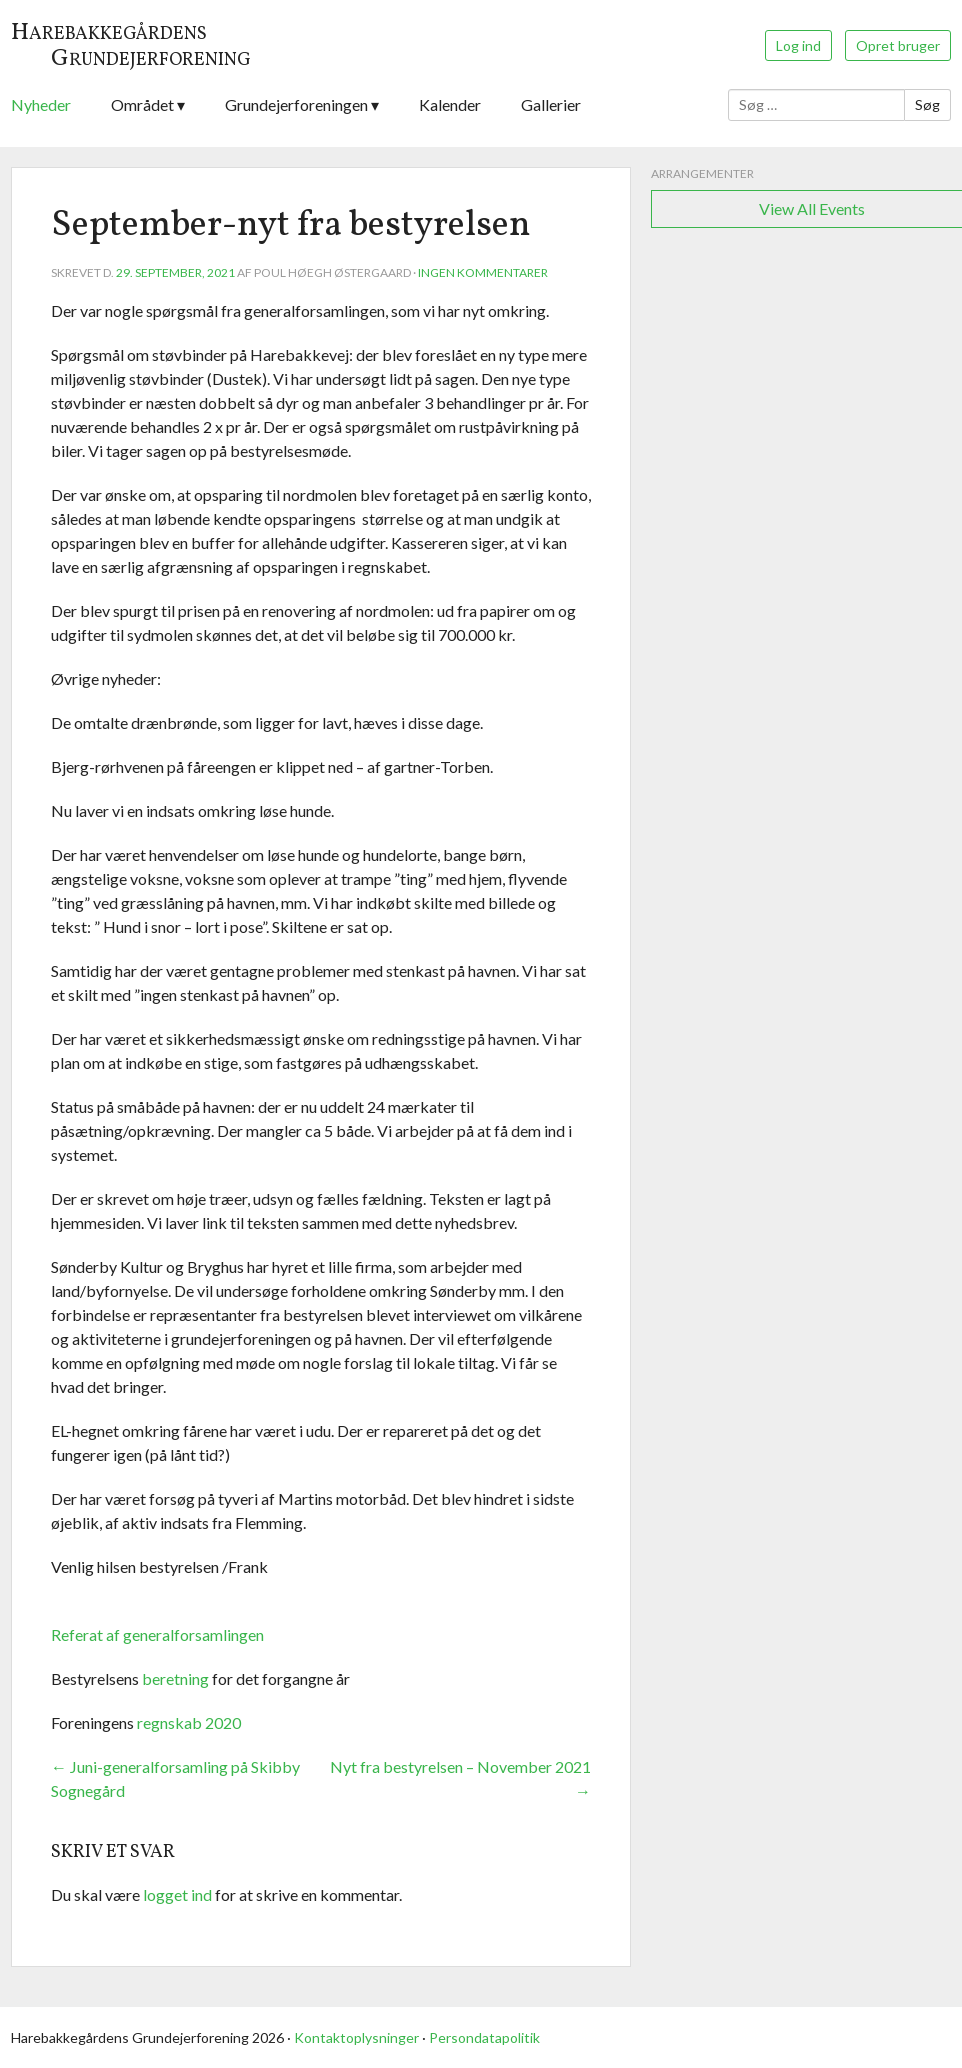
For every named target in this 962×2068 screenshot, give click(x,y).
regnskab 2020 (189, 1722)
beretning (175, 1678)
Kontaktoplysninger (356, 2037)
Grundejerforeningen (296, 104)
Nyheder (41, 104)
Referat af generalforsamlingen (157, 1634)
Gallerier (551, 104)
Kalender (450, 104)
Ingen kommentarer (483, 272)
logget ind (177, 1894)
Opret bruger (898, 45)
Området (142, 104)
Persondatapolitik (484, 2037)
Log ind (798, 45)
